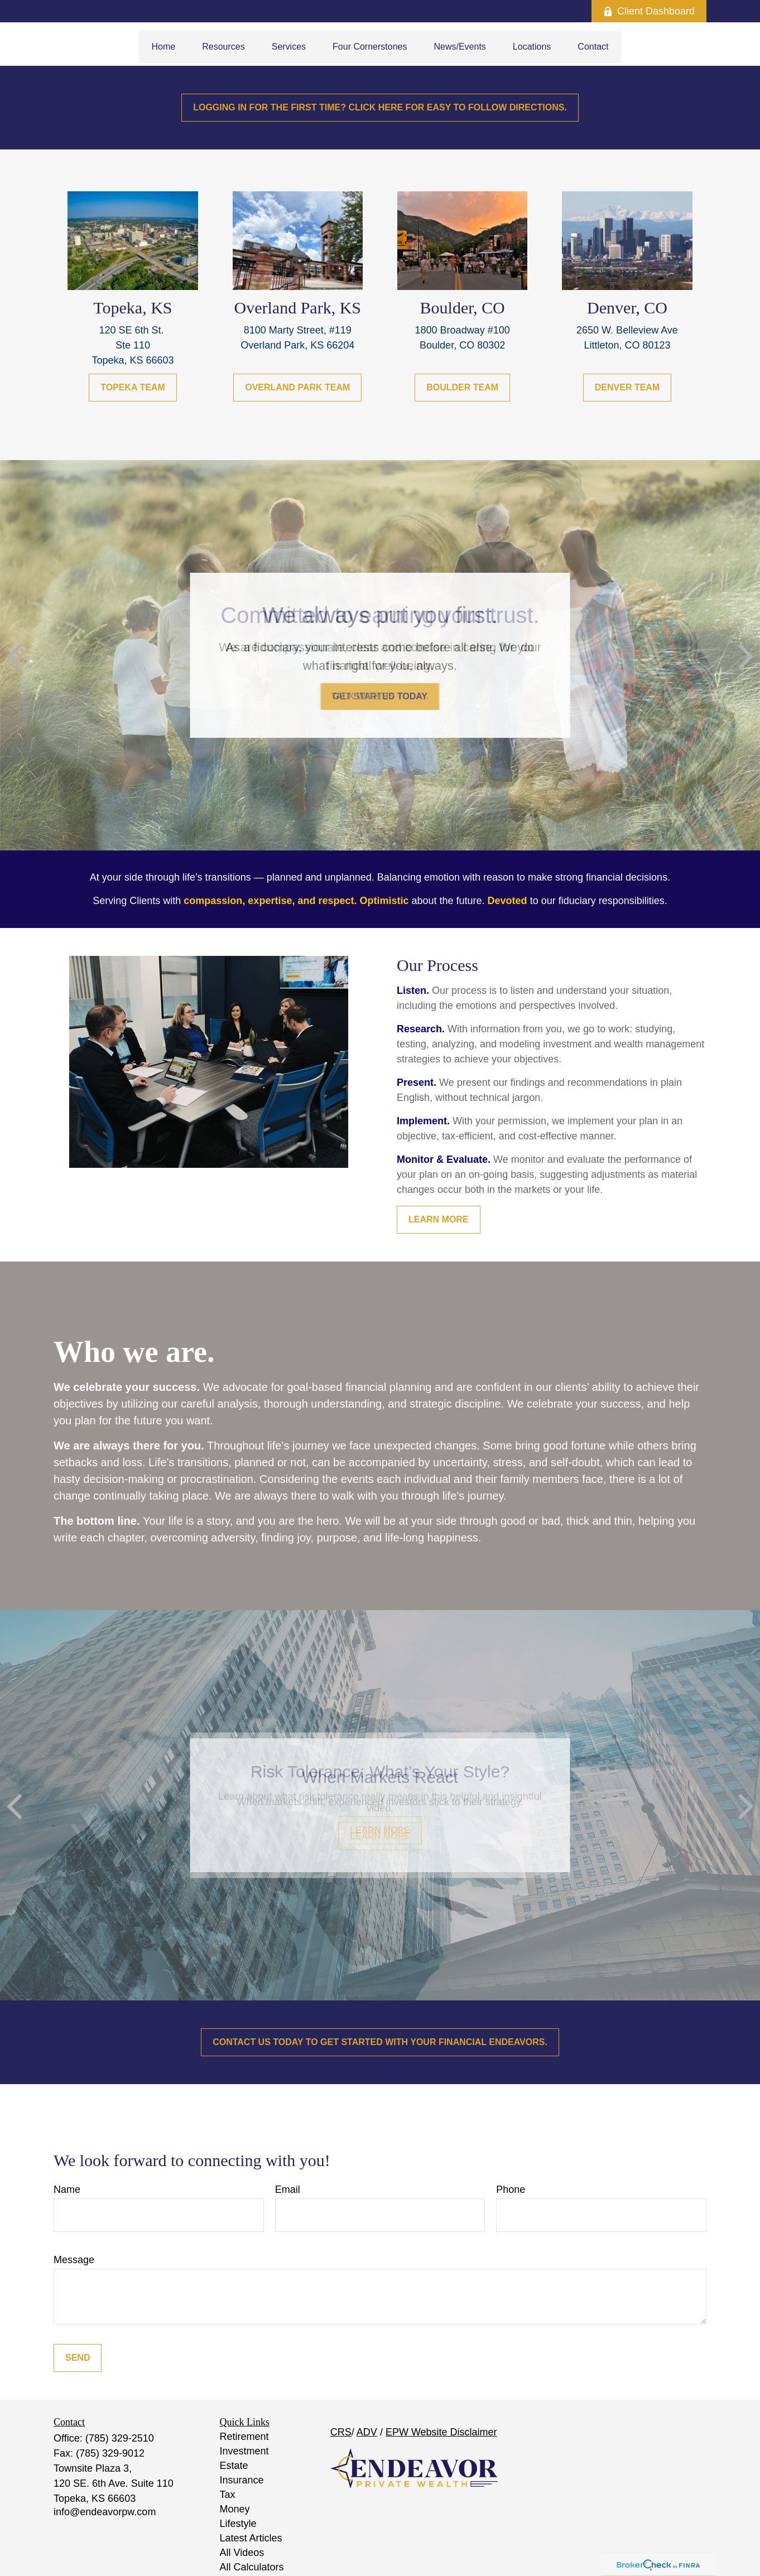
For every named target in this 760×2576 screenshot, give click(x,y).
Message (74, 2259)
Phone (510, 2189)
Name (67, 2189)
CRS (341, 2432)
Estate (234, 2465)
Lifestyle (238, 2523)
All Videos (242, 2552)
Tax (227, 2494)
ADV (367, 2432)
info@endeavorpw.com (105, 2511)
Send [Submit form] (77, 2357)
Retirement (244, 2436)
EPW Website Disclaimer (441, 2432)
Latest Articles (251, 2538)
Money (235, 2509)
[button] (163, 47)
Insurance (242, 2480)
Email (287, 2189)
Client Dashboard (649, 11)
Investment (244, 2451)
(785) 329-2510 (119, 2438)
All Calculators (252, 2567)
